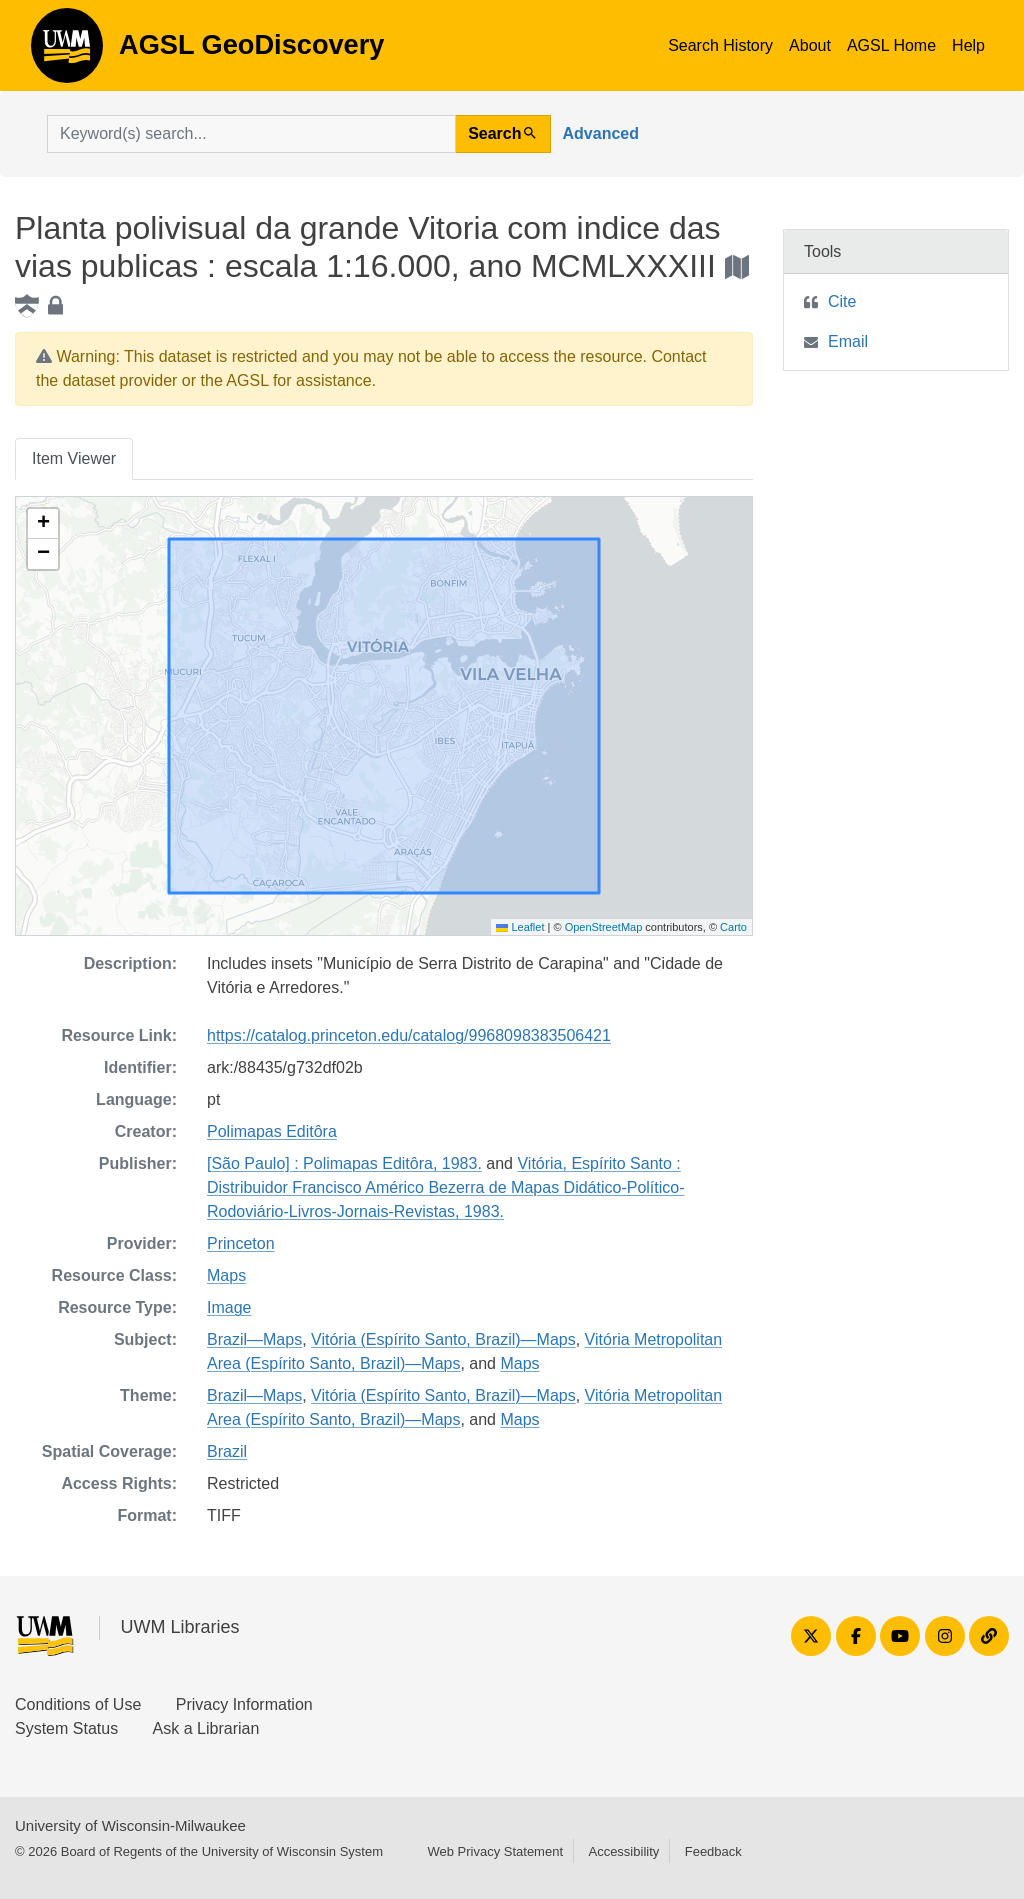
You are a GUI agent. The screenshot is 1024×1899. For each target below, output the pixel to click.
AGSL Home (891, 45)
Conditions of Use (78, 1704)
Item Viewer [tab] (74, 458)
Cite (842, 301)
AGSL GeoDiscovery (67, 52)
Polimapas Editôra (272, 1131)
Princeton (241, 1243)
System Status (66, 1728)
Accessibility (623, 1851)
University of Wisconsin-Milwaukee (130, 1825)
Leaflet (520, 927)
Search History (720, 45)
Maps (226, 1275)
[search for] (251, 134)
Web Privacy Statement (495, 1851)
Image (229, 1307)
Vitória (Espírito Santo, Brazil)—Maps (443, 1339)
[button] (43, 524)
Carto (733, 927)
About (810, 45)
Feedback (713, 1851)
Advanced (601, 133)
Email (848, 341)
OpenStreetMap (604, 927)
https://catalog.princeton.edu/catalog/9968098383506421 (409, 1035)
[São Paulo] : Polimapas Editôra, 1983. (344, 1163)
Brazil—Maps (254, 1339)
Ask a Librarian (206, 1728)
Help (968, 45)
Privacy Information (244, 1704)
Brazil (227, 1451)
